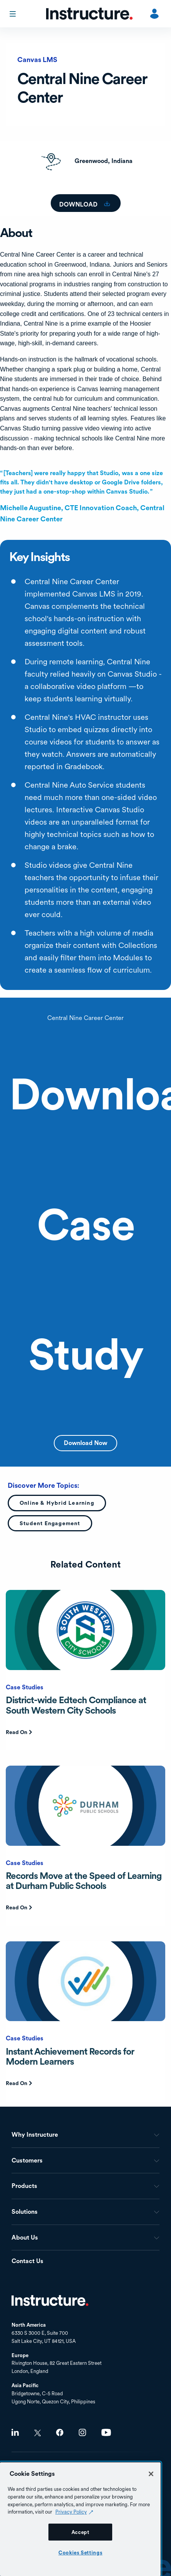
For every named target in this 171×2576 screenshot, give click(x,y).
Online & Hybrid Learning (57, 1503)
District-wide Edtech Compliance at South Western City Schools (76, 1705)
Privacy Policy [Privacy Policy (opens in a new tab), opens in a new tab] (71, 2512)
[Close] (151, 2473)
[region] (80, 2519)
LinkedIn (15, 2432)
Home (50, 2300)
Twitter (37, 2433)
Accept (80, 2532)
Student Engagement (50, 1523)
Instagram (82, 2432)
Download (79, 204)
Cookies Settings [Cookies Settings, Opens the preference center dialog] (80, 2552)
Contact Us (27, 2261)
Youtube (106, 2432)
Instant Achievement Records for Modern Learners (70, 2056)
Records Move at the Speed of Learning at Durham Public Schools (84, 1880)
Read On (16, 1732)
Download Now (85, 1443)
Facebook (59, 2432)
